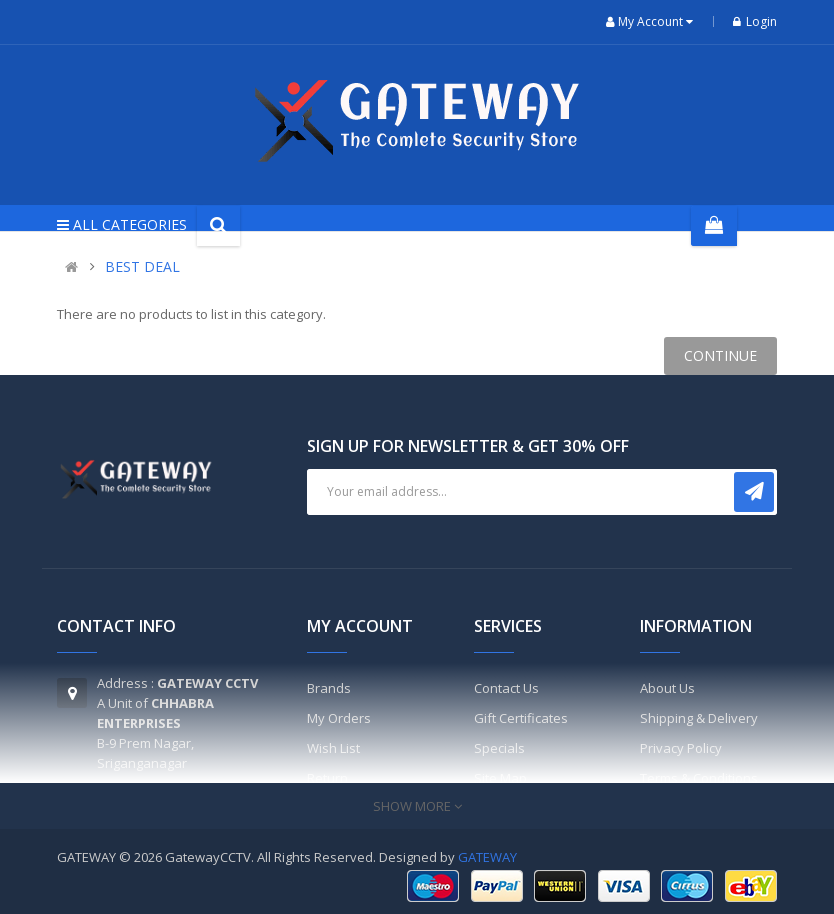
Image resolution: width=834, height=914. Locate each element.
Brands (329, 688)
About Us (667, 688)
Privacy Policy (681, 748)
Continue (720, 355)
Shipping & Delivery (699, 718)
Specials (499, 748)
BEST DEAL (142, 266)
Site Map (500, 778)
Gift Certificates (521, 718)
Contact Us (506, 688)
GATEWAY (487, 857)
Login (755, 21)
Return (327, 778)
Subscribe (754, 492)
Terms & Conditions (699, 778)
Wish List (333, 748)
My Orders (339, 718)
